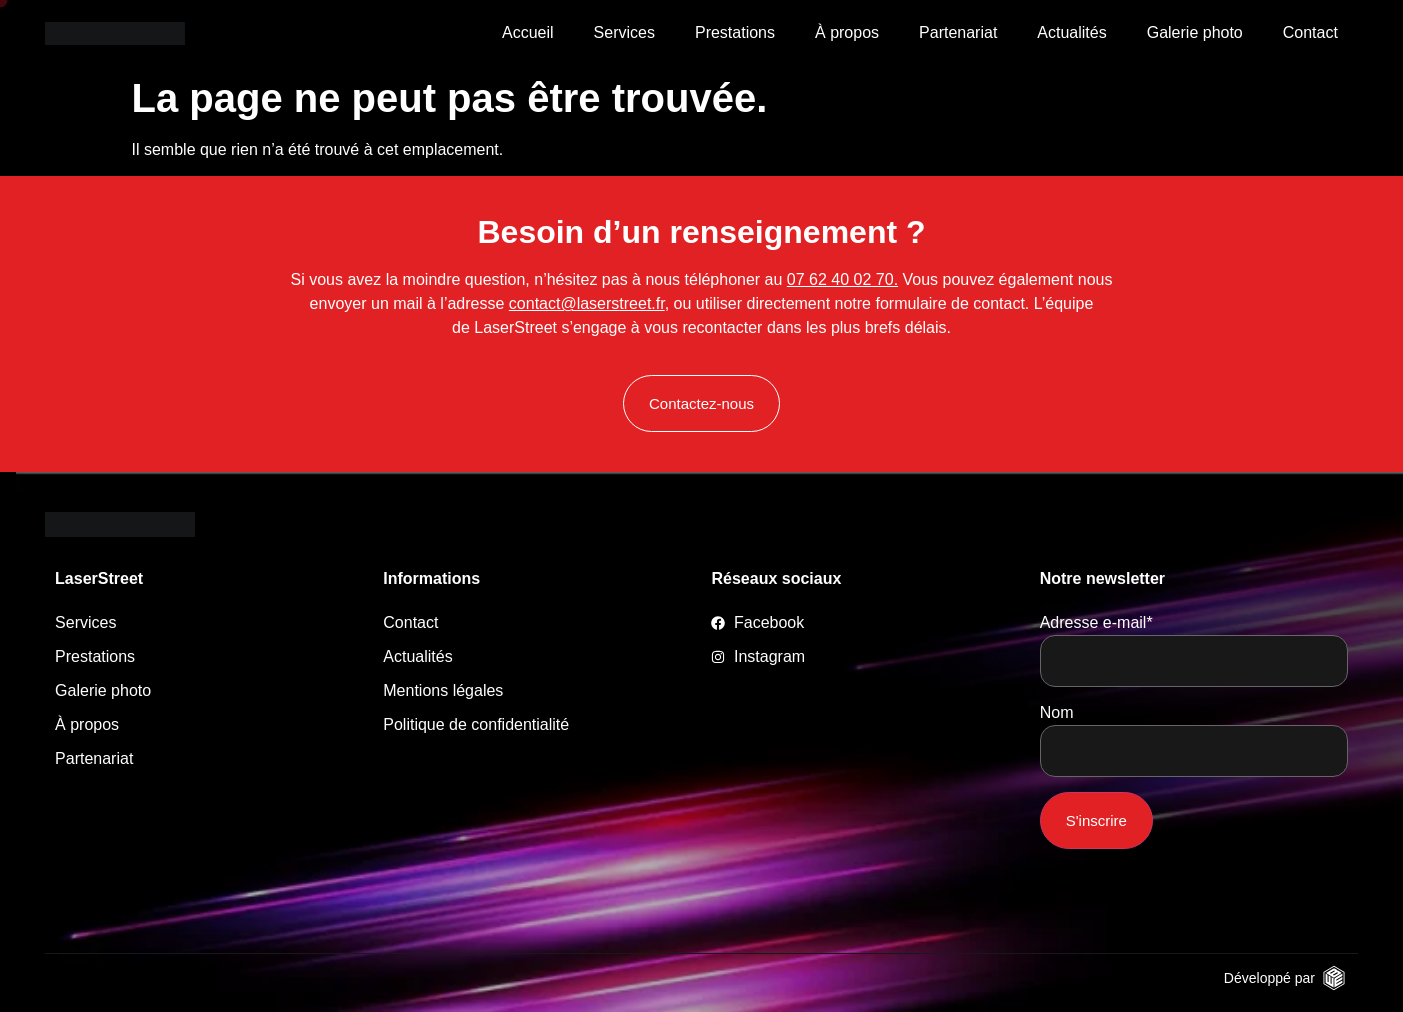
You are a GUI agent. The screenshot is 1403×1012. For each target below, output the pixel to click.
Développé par (1269, 978)
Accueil (528, 32)
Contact (1310, 32)
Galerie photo (1195, 32)
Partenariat (958, 32)
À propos (847, 32)
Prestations (735, 32)
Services (624, 32)
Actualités (1071, 32)
